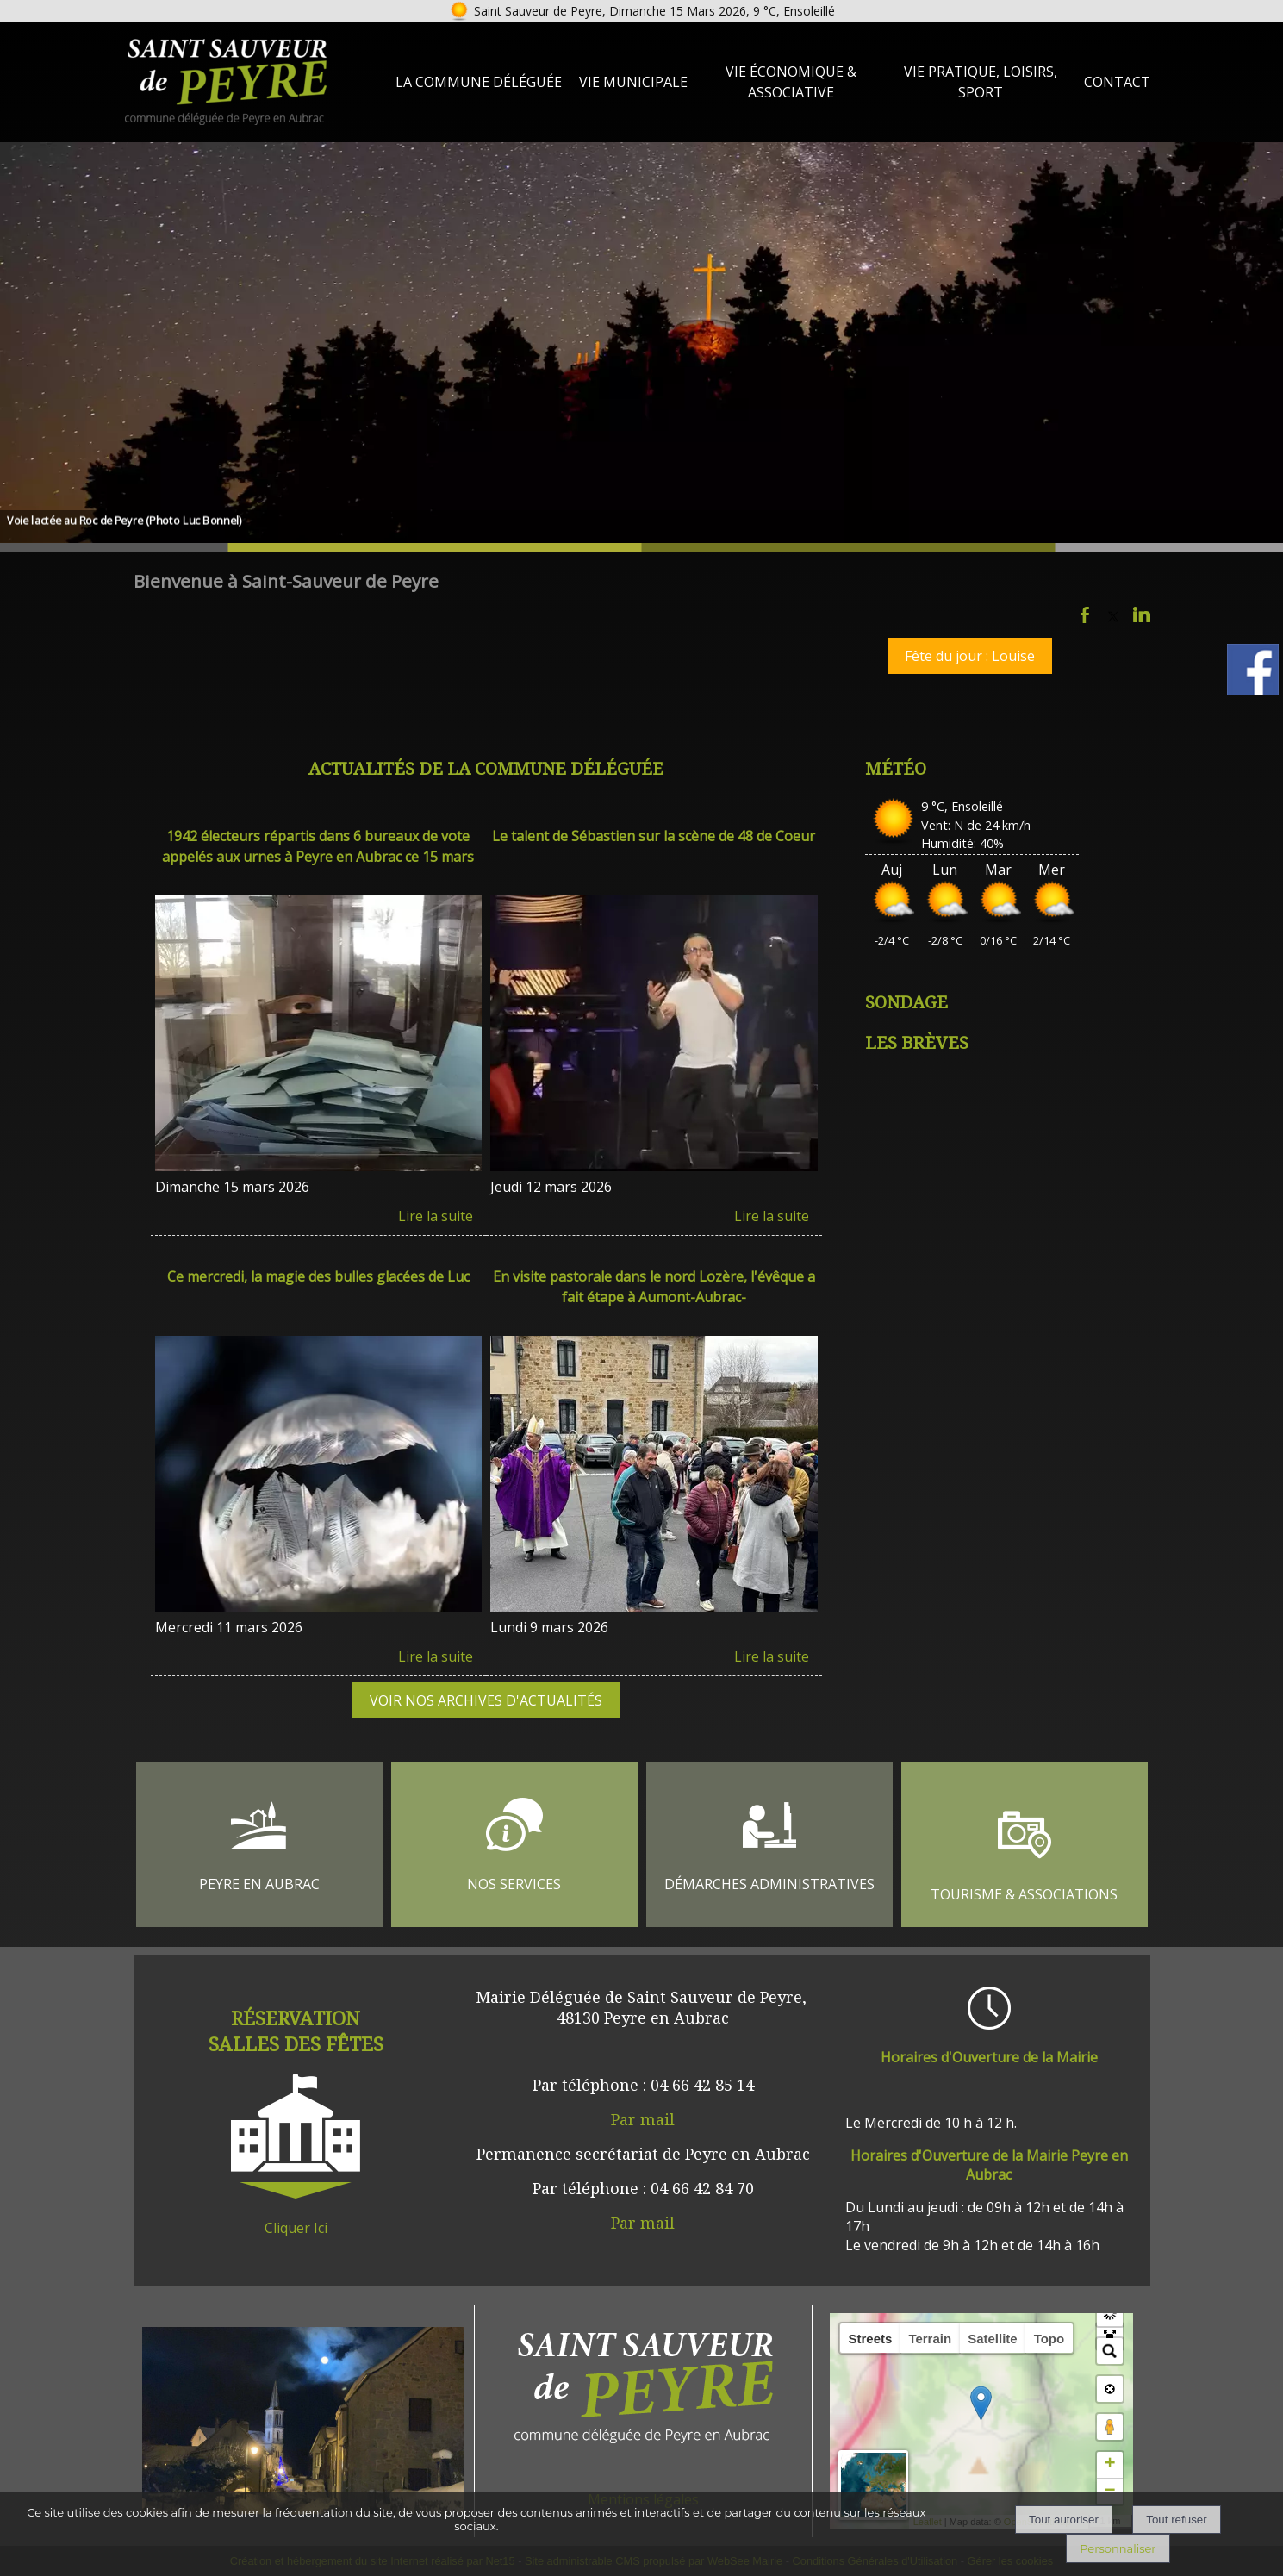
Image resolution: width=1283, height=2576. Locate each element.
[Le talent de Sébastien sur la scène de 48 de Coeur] (654, 848)
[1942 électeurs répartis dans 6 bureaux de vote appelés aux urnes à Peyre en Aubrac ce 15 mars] (319, 848)
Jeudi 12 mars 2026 (551, 1186)
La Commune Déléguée (478, 81)
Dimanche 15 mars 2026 (232, 1186)
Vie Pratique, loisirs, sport (980, 82)
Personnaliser (1117, 2548)
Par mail (643, 2119)
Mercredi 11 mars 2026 (228, 1627)
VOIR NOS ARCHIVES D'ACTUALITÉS (486, 1700)
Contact (1117, 81)
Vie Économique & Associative (791, 82)
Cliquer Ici (296, 2227)
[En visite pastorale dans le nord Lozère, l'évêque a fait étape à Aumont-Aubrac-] (654, 1289)
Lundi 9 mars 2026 (549, 1627)
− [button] (1109, 2491)
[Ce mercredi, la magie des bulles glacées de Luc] (319, 1289)
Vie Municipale (633, 81)
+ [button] (1109, 2465)
